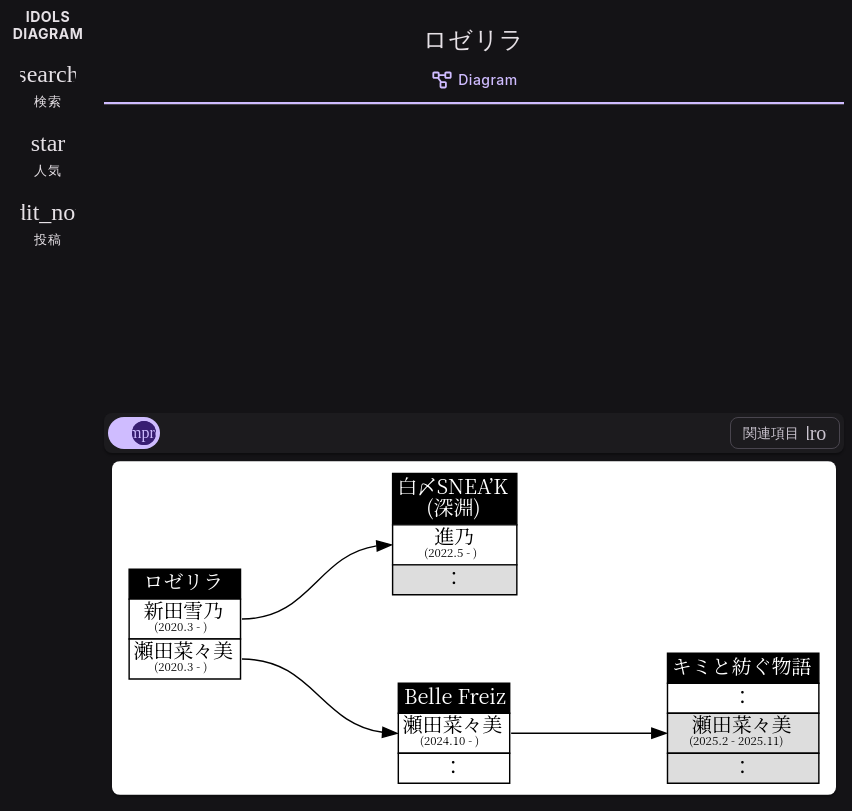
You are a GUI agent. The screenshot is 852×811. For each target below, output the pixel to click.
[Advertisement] (474, 255)
